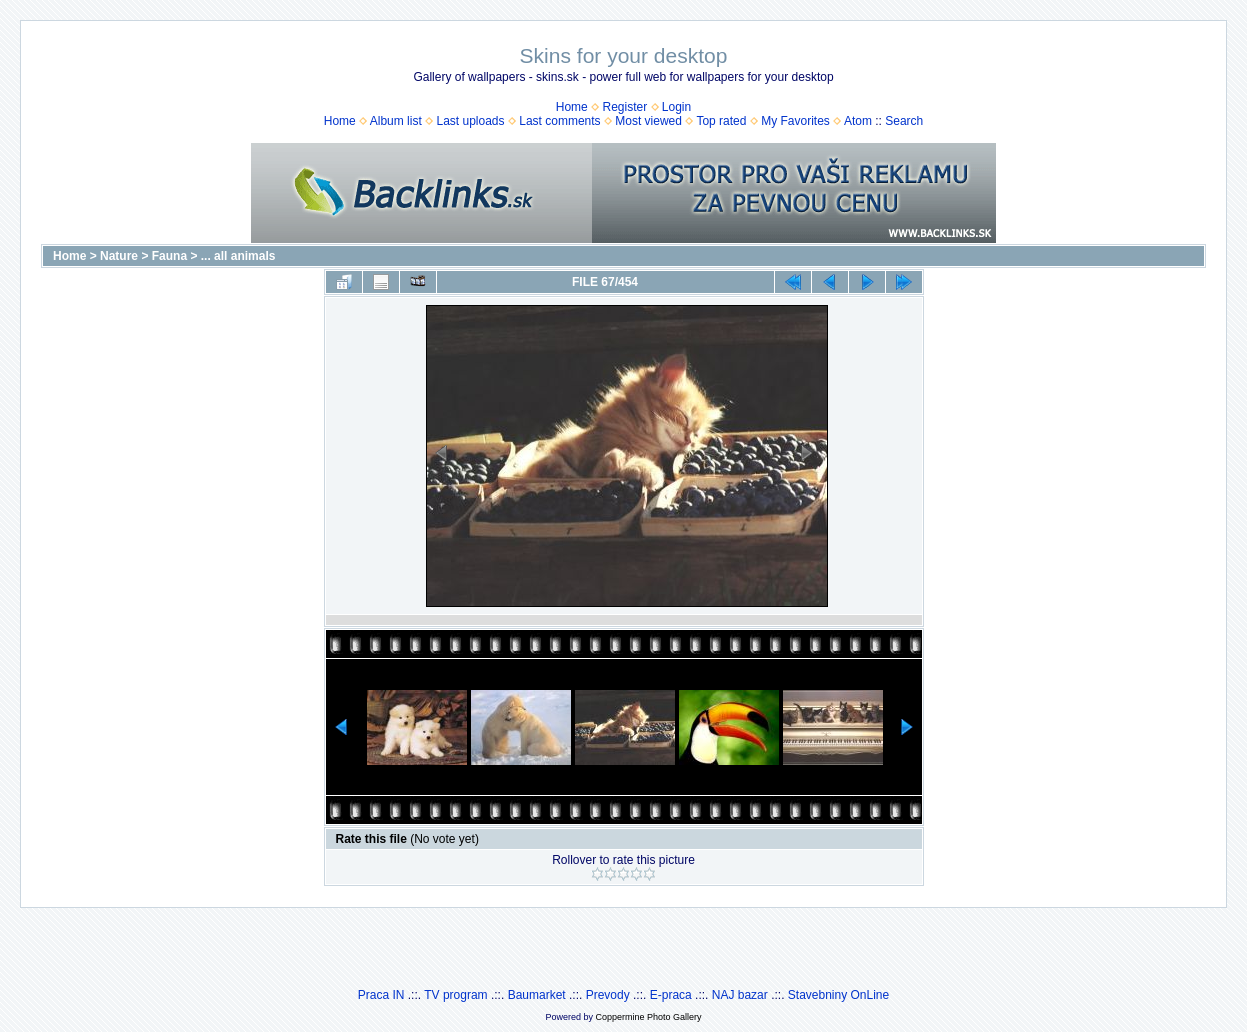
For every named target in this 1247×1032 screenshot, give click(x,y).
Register (624, 107)
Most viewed (648, 121)
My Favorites (795, 121)
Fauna (169, 256)
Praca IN (381, 995)
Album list (396, 121)
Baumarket (537, 995)
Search (904, 121)
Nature (119, 256)
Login (676, 107)
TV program (455, 995)
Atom (858, 121)
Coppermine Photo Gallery (648, 1017)
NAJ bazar (740, 995)
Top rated (721, 121)
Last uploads (470, 121)
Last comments (559, 121)
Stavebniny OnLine (838, 995)
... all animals (238, 256)
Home (572, 107)
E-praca (671, 995)
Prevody (608, 995)
